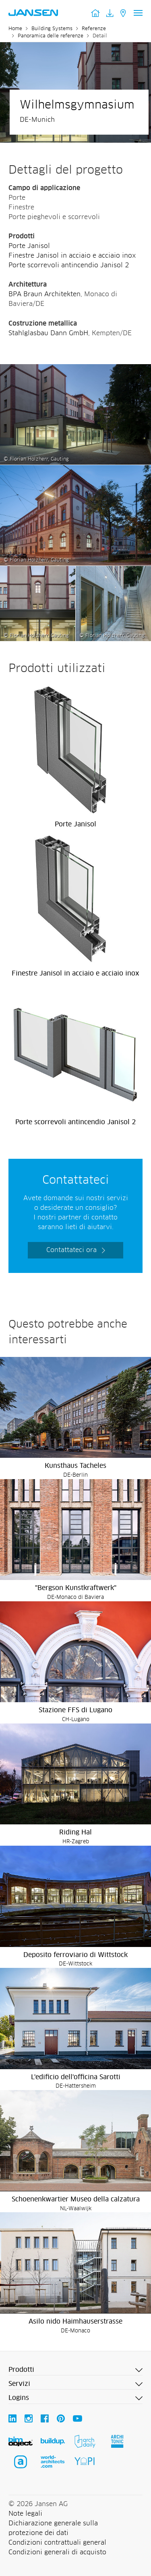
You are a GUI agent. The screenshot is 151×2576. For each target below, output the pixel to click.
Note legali (25, 2513)
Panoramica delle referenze (50, 36)
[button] (75, 2370)
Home (15, 29)
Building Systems (51, 29)
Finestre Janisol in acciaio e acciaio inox (72, 255)
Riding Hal (75, 1832)
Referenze (94, 29)
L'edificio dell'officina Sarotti (75, 2077)
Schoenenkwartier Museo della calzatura (76, 2199)
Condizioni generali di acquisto (57, 2552)
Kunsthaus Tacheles (75, 1466)
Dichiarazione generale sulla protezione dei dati (53, 2528)
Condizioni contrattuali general (57, 2542)
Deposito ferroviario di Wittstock (75, 1955)
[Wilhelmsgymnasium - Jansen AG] (75, 369)
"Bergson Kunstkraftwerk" (75, 1588)
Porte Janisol (29, 246)
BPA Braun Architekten (44, 294)
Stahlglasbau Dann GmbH (48, 333)
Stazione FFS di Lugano (75, 1710)
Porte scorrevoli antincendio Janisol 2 (68, 265)
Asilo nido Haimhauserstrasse (75, 2321)
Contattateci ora (71, 1250)
